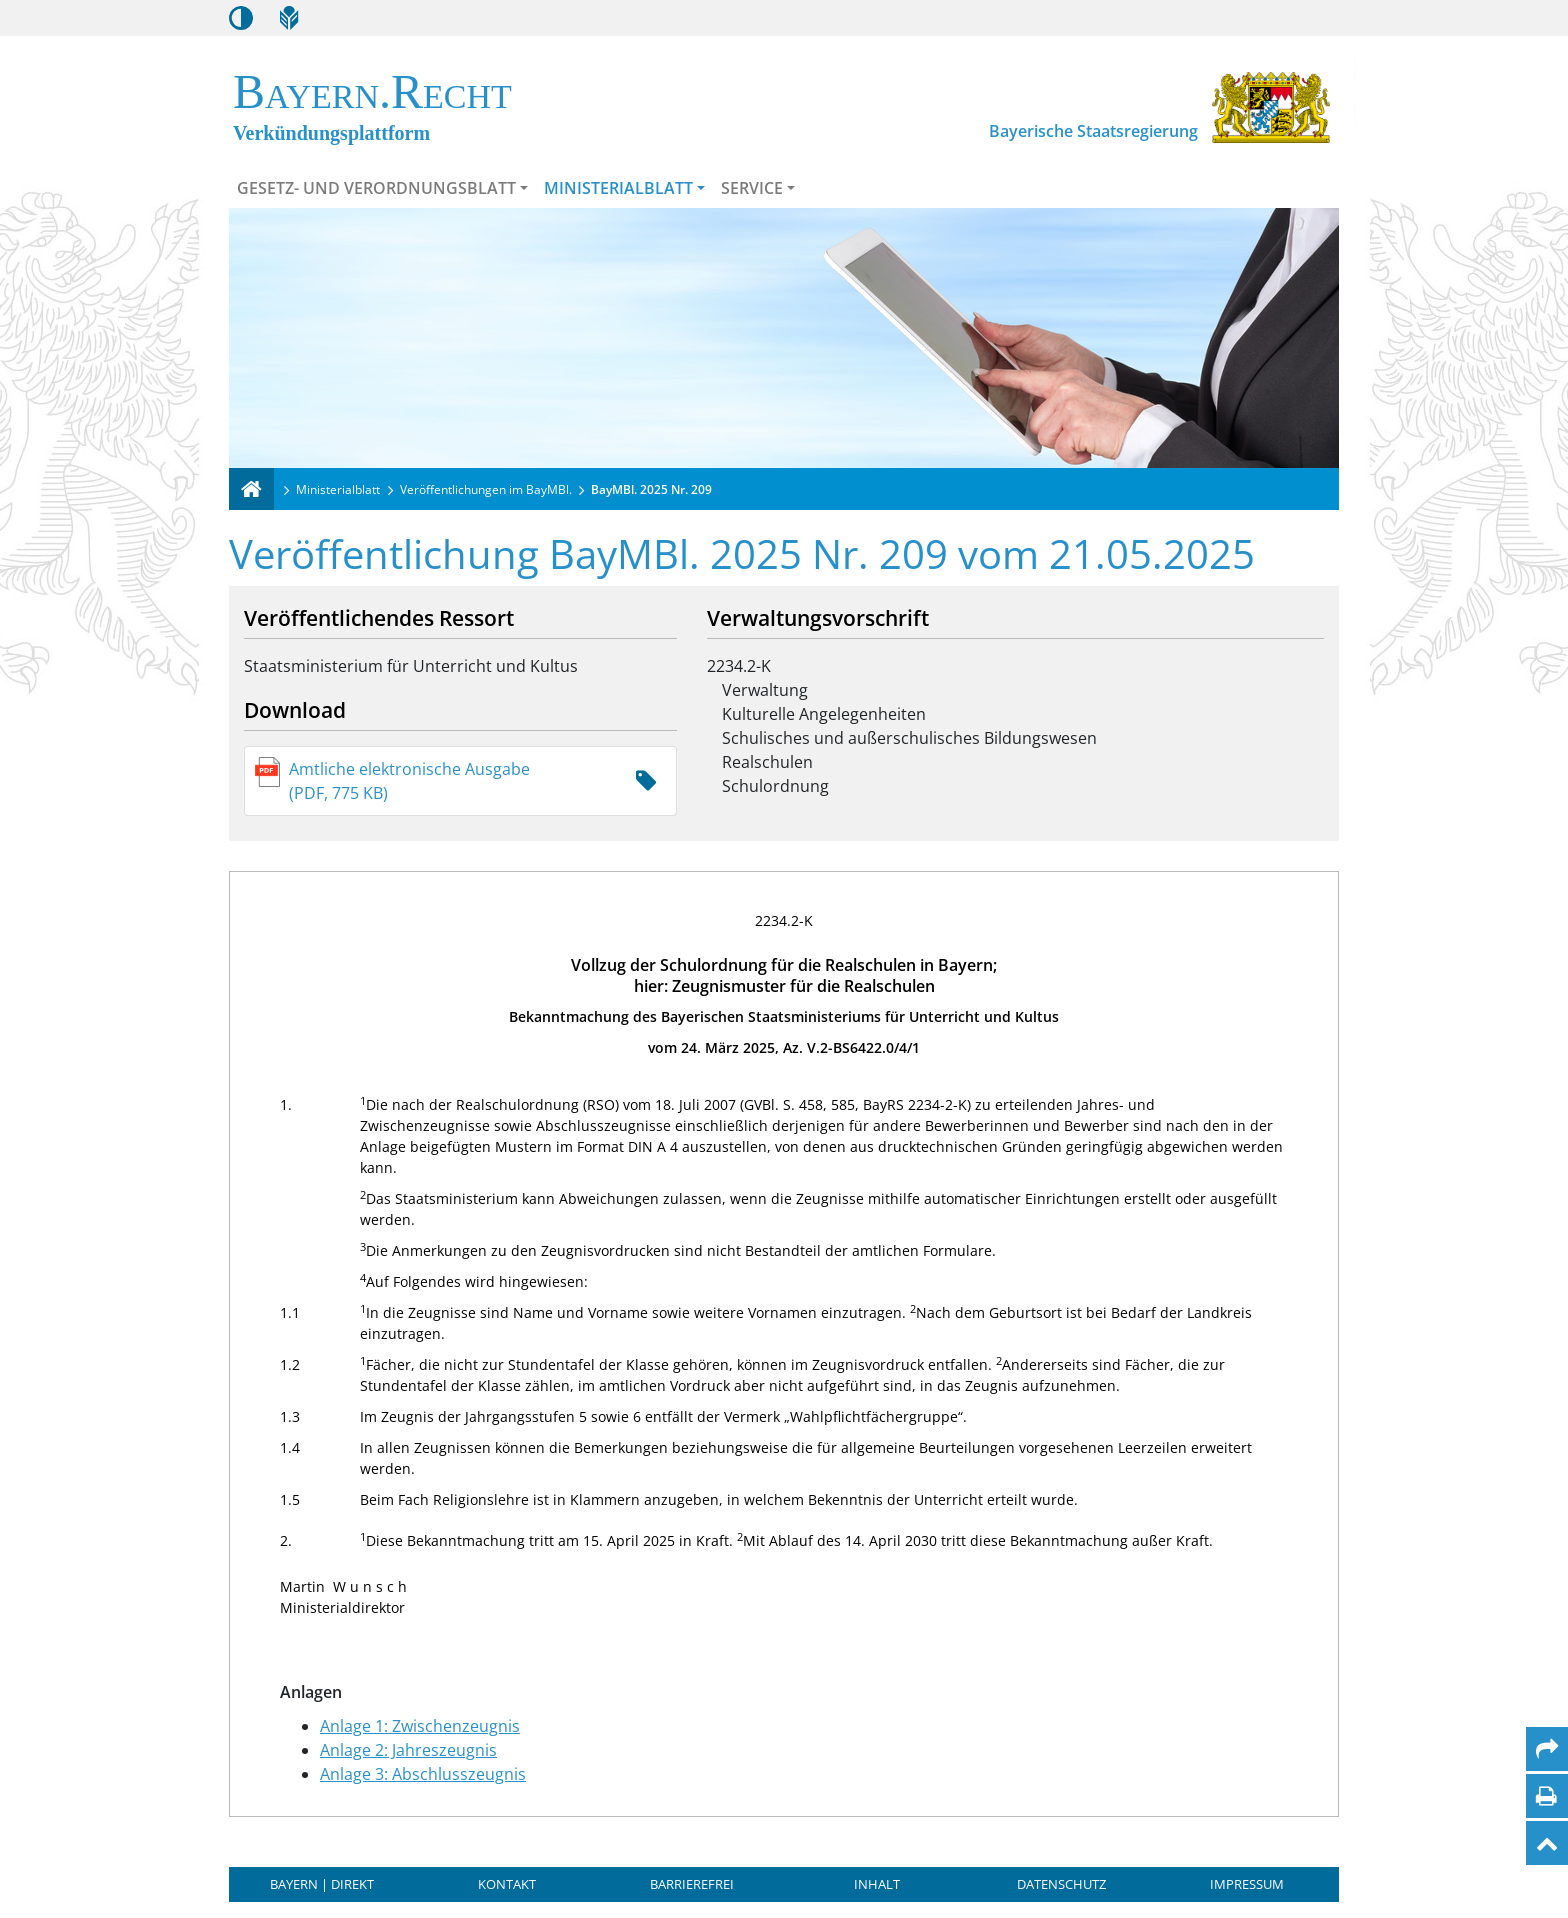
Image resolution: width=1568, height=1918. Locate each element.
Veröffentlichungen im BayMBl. (486, 489)
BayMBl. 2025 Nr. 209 (651, 489)
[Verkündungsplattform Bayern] (251, 489)
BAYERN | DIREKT (322, 1884)
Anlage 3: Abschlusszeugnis (423, 1774)
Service (752, 188)
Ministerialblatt (618, 188)
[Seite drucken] (1546, 1796)
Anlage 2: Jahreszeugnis (408, 1750)
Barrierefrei (692, 1884)
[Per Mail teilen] (1547, 1749)
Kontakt (507, 1884)
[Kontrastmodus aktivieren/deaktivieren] (241, 18)
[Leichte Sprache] (289, 18)
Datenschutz (1061, 1884)
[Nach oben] (1547, 1843)
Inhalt (877, 1884)
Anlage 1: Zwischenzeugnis (420, 1726)
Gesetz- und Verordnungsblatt (376, 188)
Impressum (1247, 1884)
